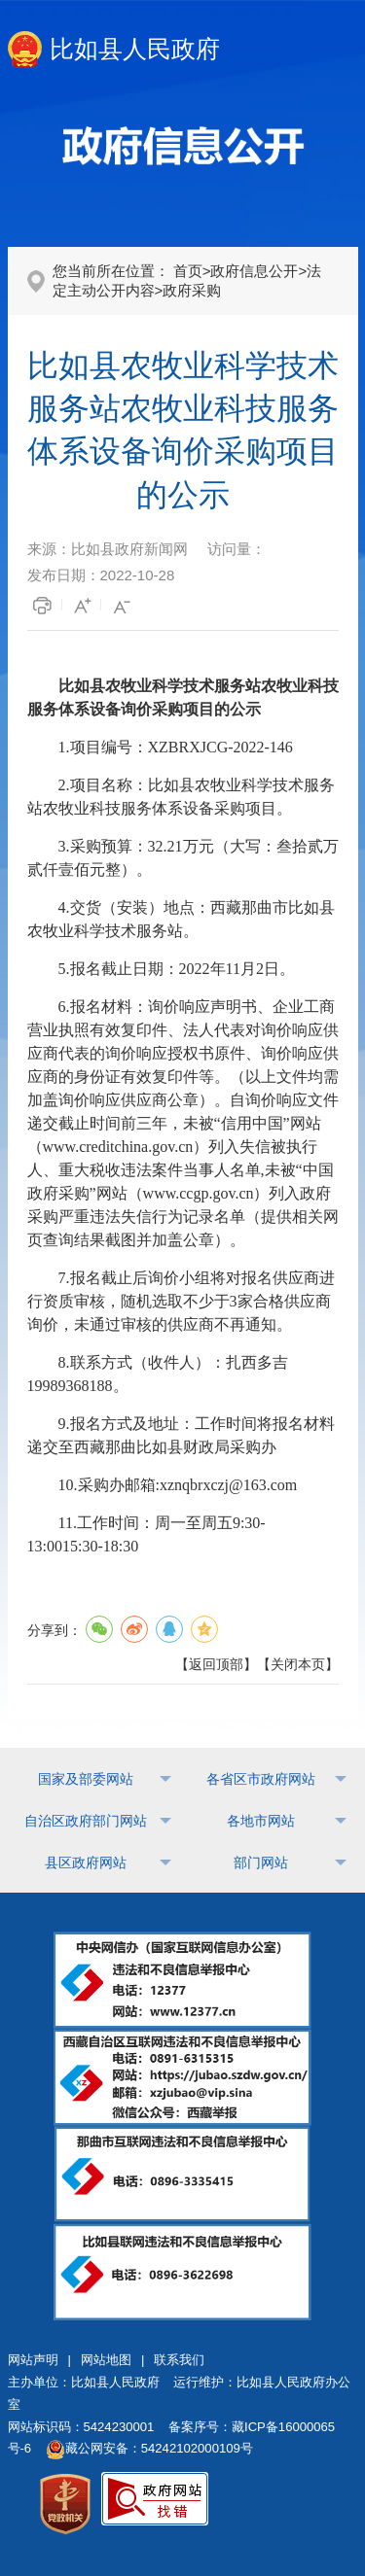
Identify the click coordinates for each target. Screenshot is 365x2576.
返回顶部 (216, 1664)
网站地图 (106, 2359)
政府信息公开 (254, 270)
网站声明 (33, 2359)
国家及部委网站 (85, 1779)
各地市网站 (261, 1820)
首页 (187, 270)
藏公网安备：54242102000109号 (149, 2448)
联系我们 (179, 2359)
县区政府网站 (86, 1862)
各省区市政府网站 (260, 1779)
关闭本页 (298, 1664)
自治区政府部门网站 (85, 1820)
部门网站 (261, 1862)
